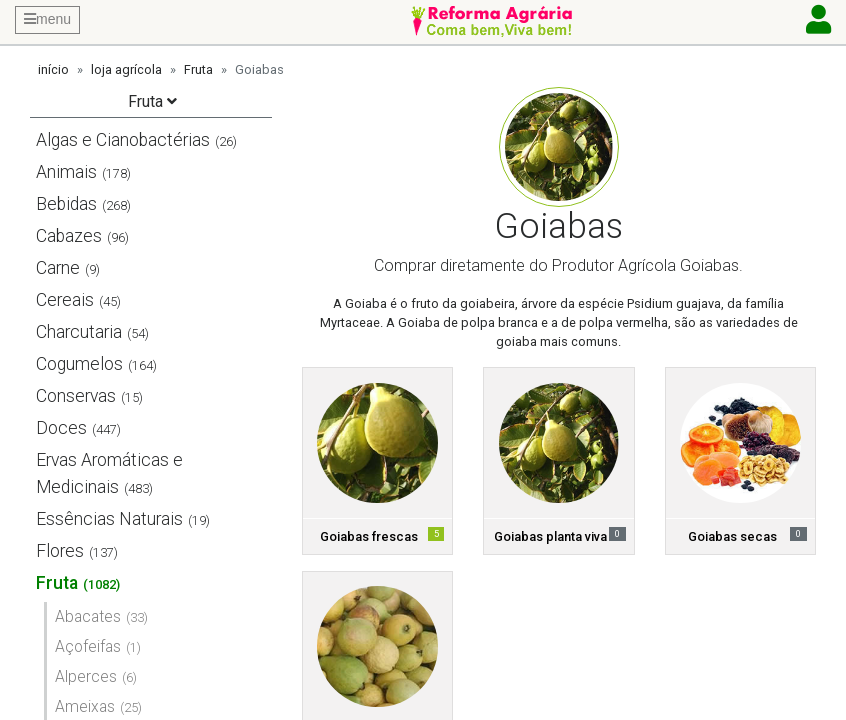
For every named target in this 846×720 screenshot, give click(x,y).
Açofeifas (88, 646)
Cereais (65, 300)
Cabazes (69, 236)
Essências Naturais (109, 519)
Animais (66, 172)
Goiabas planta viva (550, 536)
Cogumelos (79, 364)
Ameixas (85, 706)
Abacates (88, 616)
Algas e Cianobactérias (123, 140)
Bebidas (66, 204)
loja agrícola (126, 69)
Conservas (76, 396)
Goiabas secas (732, 536)
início (53, 69)
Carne (58, 268)
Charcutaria (79, 332)
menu (47, 19)
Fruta (198, 69)
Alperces (86, 676)
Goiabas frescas (369, 536)
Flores (60, 551)
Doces (61, 428)
